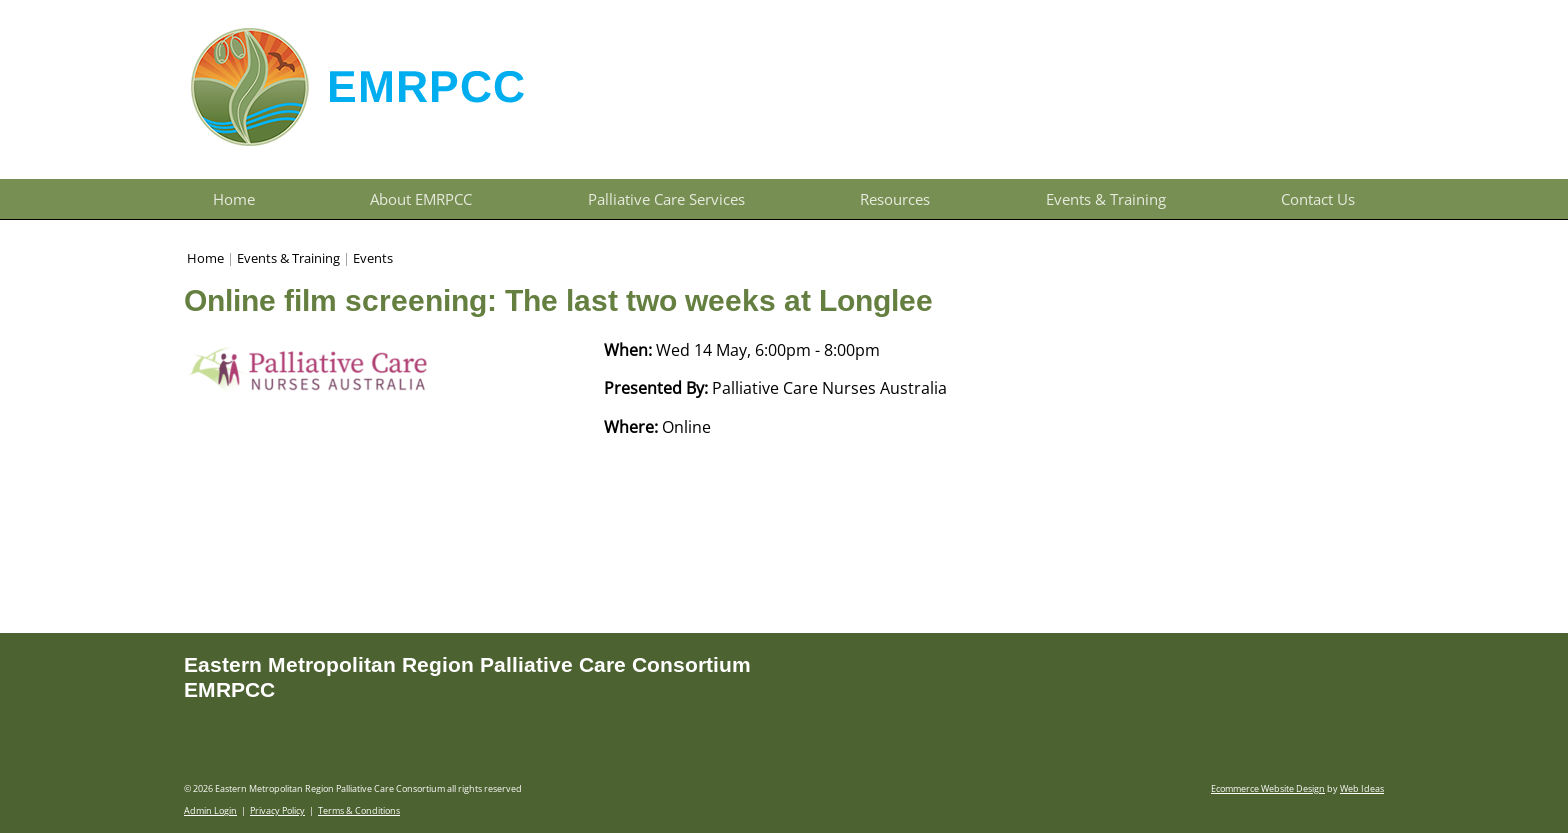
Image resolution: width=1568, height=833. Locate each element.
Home (234, 199)
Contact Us (1318, 199)
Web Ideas (1362, 788)
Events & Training (1106, 199)
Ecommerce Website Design (1268, 788)
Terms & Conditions (359, 810)
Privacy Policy (277, 810)
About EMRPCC (421, 199)
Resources (895, 199)
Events (373, 258)
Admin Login (210, 810)
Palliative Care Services (666, 199)
